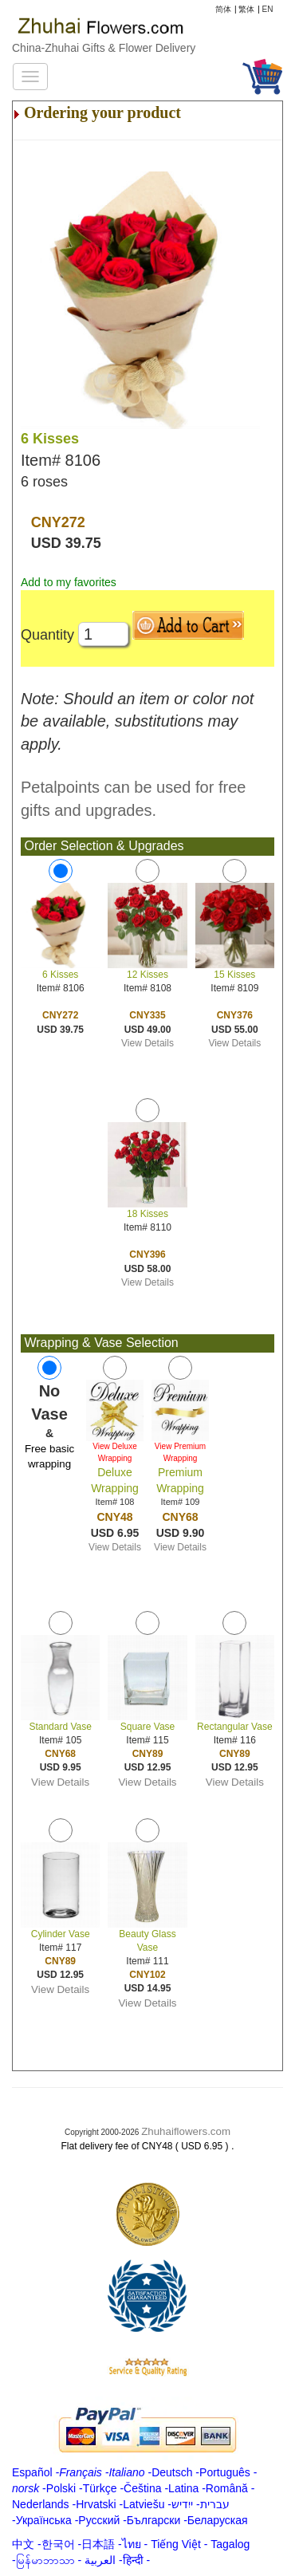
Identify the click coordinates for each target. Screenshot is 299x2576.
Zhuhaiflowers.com (185, 2131)
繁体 (246, 9)
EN (267, 9)
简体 (223, 9)
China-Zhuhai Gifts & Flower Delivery (103, 47)
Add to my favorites (68, 582)
